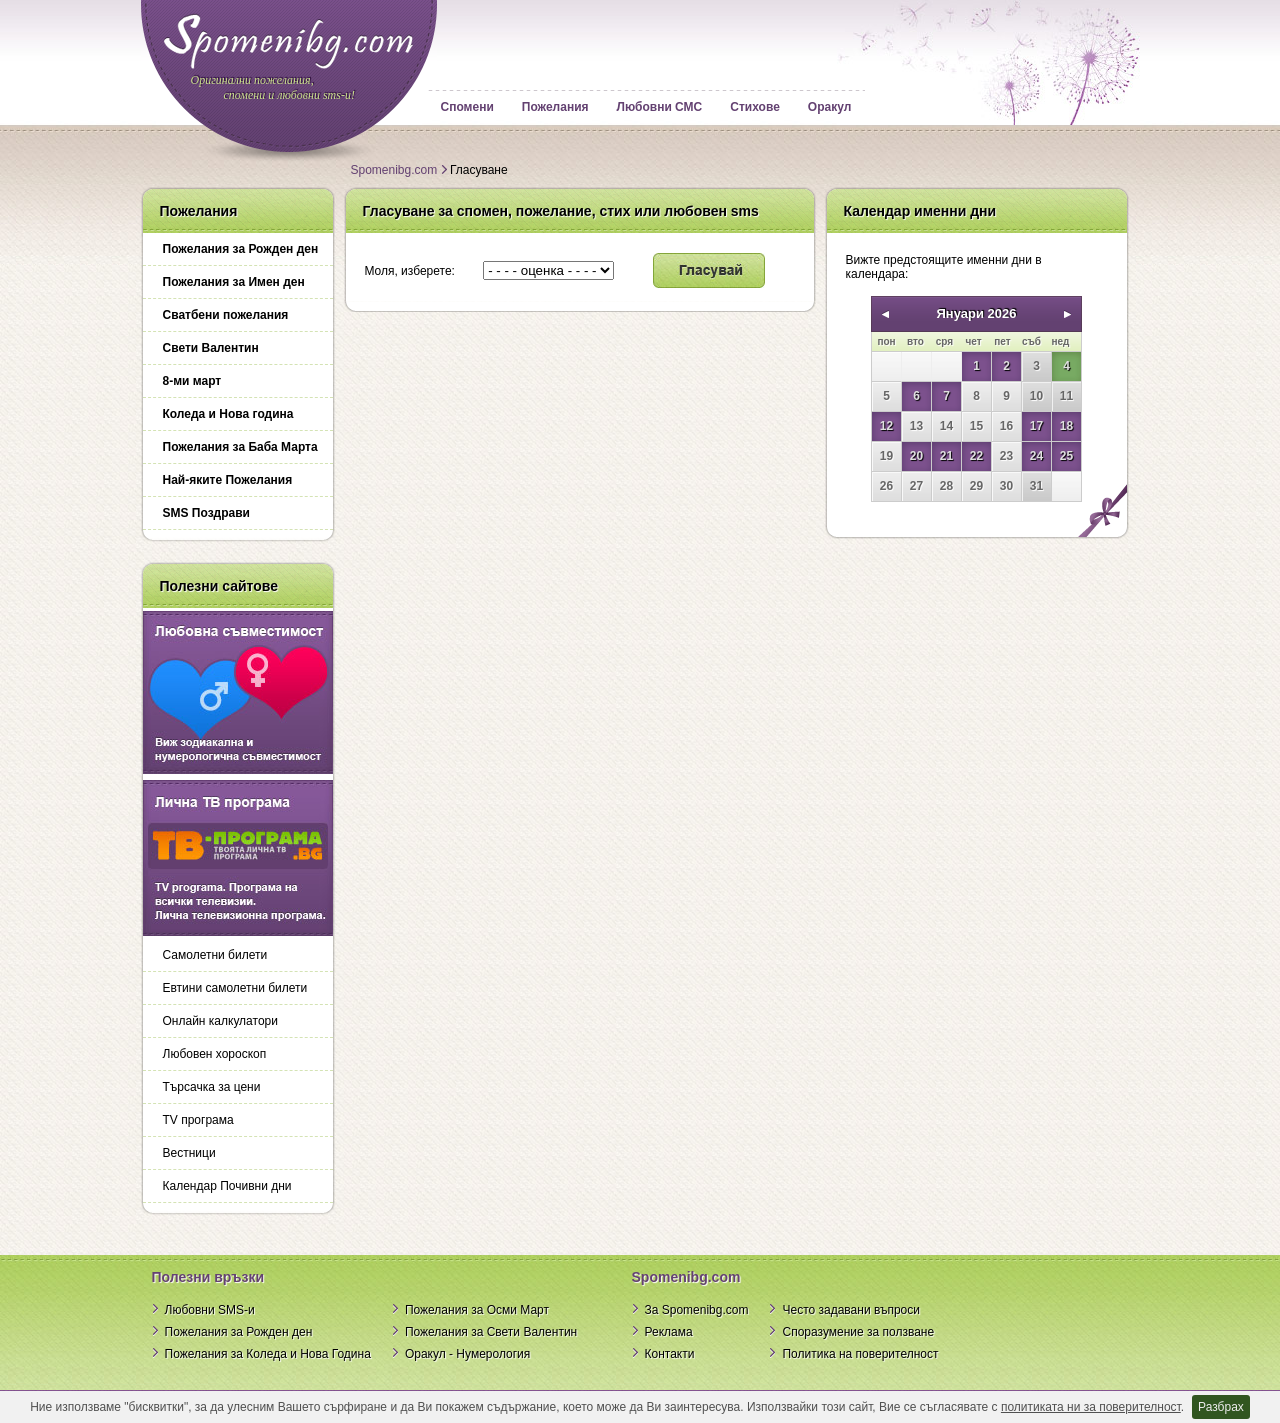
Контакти (670, 1354)
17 (1036, 426)
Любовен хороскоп (215, 1054)
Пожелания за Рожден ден (241, 249)
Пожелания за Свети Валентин (491, 1332)
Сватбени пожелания (226, 315)
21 (946, 456)
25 (1066, 456)
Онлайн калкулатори (220, 1021)
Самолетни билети (215, 955)
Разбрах (1221, 1407)
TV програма (198, 1120)
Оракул (829, 107)
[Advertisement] (975, 678)
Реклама (669, 1332)
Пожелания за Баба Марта (240, 447)
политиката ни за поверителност (1091, 1407)
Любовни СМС (660, 107)
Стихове (755, 107)
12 (886, 426)
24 (1036, 456)
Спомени (467, 107)
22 (976, 456)
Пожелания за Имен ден (234, 282)
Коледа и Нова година (228, 414)
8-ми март (192, 381)
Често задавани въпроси (851, 1310)
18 (1066, 426)
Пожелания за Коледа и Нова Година (268, 1354)
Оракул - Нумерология (467, 1354)
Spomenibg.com (394, 170)
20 (916, 456)
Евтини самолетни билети (235, 988)
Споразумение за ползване (858, 1332)
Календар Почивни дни (227, 1186)
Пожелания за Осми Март (477, 1310)
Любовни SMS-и (210, 1310)
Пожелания (555, 107)
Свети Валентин (211, 348)
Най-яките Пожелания (228, 480)
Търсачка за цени (212, 1087)
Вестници (189, 1153)
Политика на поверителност (860, 1354)
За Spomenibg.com (697, 1310)
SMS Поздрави (206, 513)
